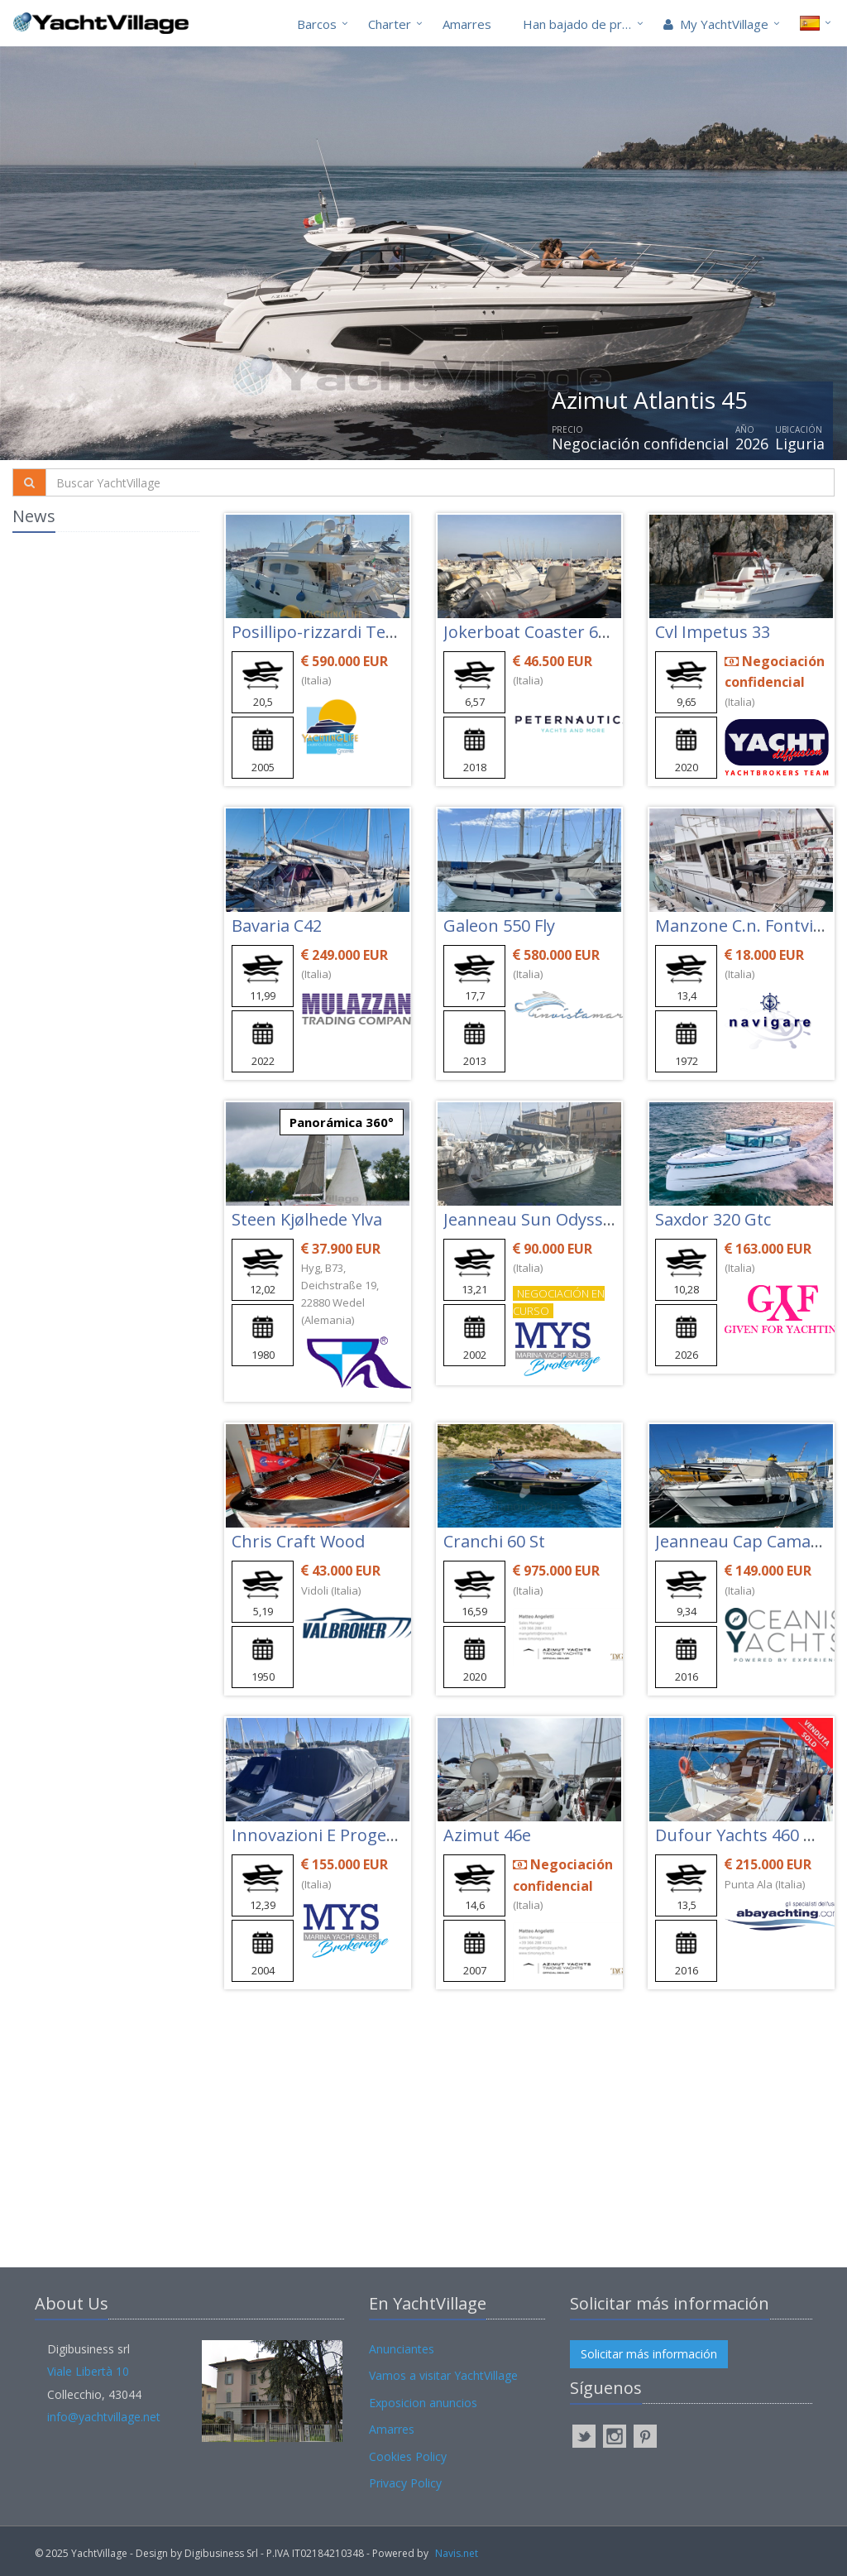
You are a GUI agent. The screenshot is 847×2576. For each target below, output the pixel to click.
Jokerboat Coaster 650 (529, 632)
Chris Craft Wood (298, 1541)
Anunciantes (401, 2349)
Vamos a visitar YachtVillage (443, 2375)
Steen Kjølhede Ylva (307, 1219)
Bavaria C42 (277, 925)
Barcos (317, 24)
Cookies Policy (408, 2456)
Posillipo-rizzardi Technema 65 (351, 632)
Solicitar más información (649, 2354)
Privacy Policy (405, 2483)
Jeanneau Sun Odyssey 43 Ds (555, 1219)
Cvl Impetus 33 (712, 632)
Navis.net (456, 2553)
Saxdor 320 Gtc (713, 1219)
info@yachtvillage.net (103, 2417)
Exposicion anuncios (423, 2403)
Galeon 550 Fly (499, 925)
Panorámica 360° (342, 1122)
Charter (389, 24)
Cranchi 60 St (494, 1541)
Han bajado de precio (584, 24)
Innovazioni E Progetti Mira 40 (349, 1835)
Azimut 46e (487, 1835)
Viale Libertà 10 (88, 2371)
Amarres (467, 24)
